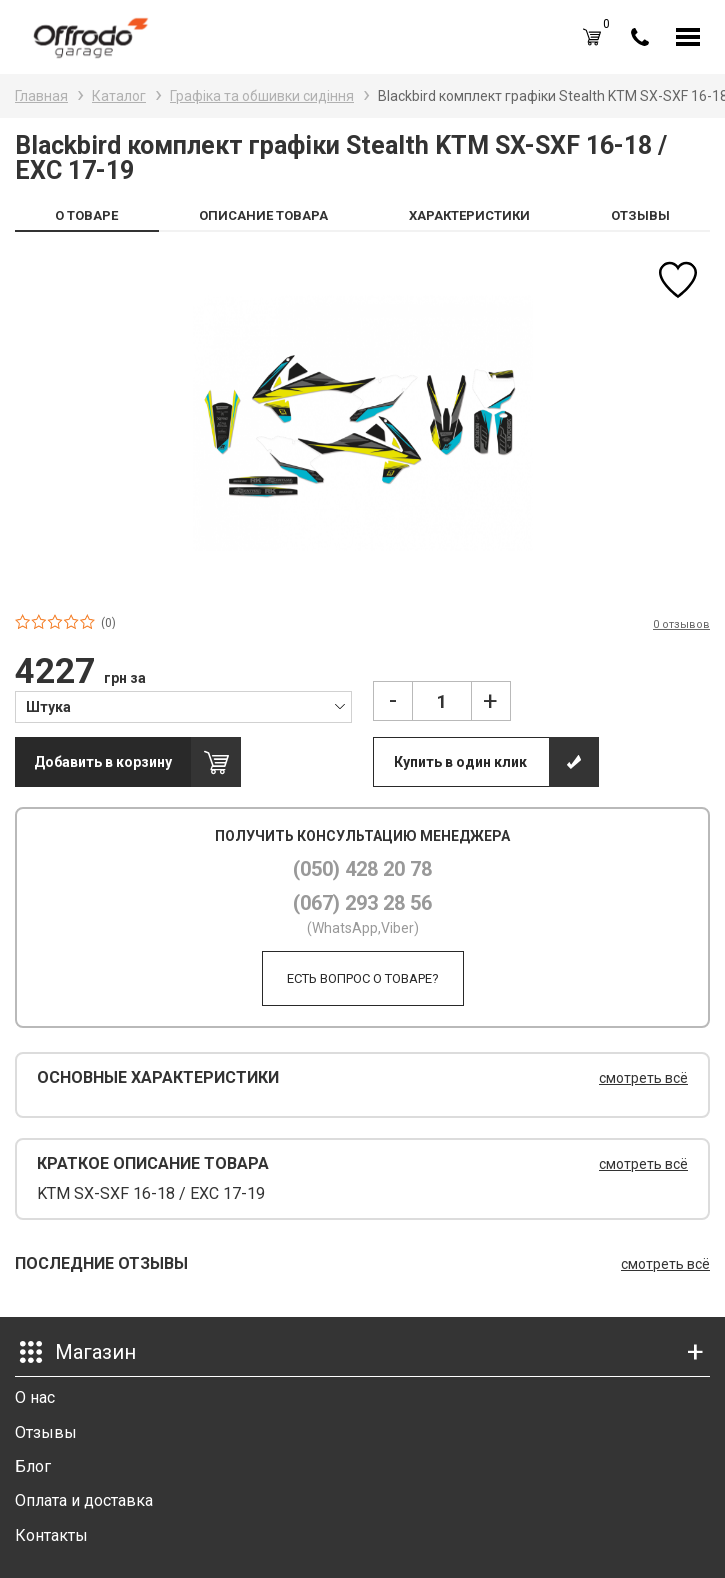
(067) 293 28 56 (362, 903)
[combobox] (183, 706)
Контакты (51, 1535)
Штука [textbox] (48, 707)
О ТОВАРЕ (86, 215)
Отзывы (46, 1432)
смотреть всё (643, 1078)
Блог (33, 1466)
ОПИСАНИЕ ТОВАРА (263, 215)
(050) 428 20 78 (362, 869)
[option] (362, 423)
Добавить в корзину (103, 762)
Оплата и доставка (84, 1500)
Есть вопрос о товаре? (363, 978)
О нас (35, 1397)
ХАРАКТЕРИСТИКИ (469, 215)
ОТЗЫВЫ (640, 215)
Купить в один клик (460, 762)
